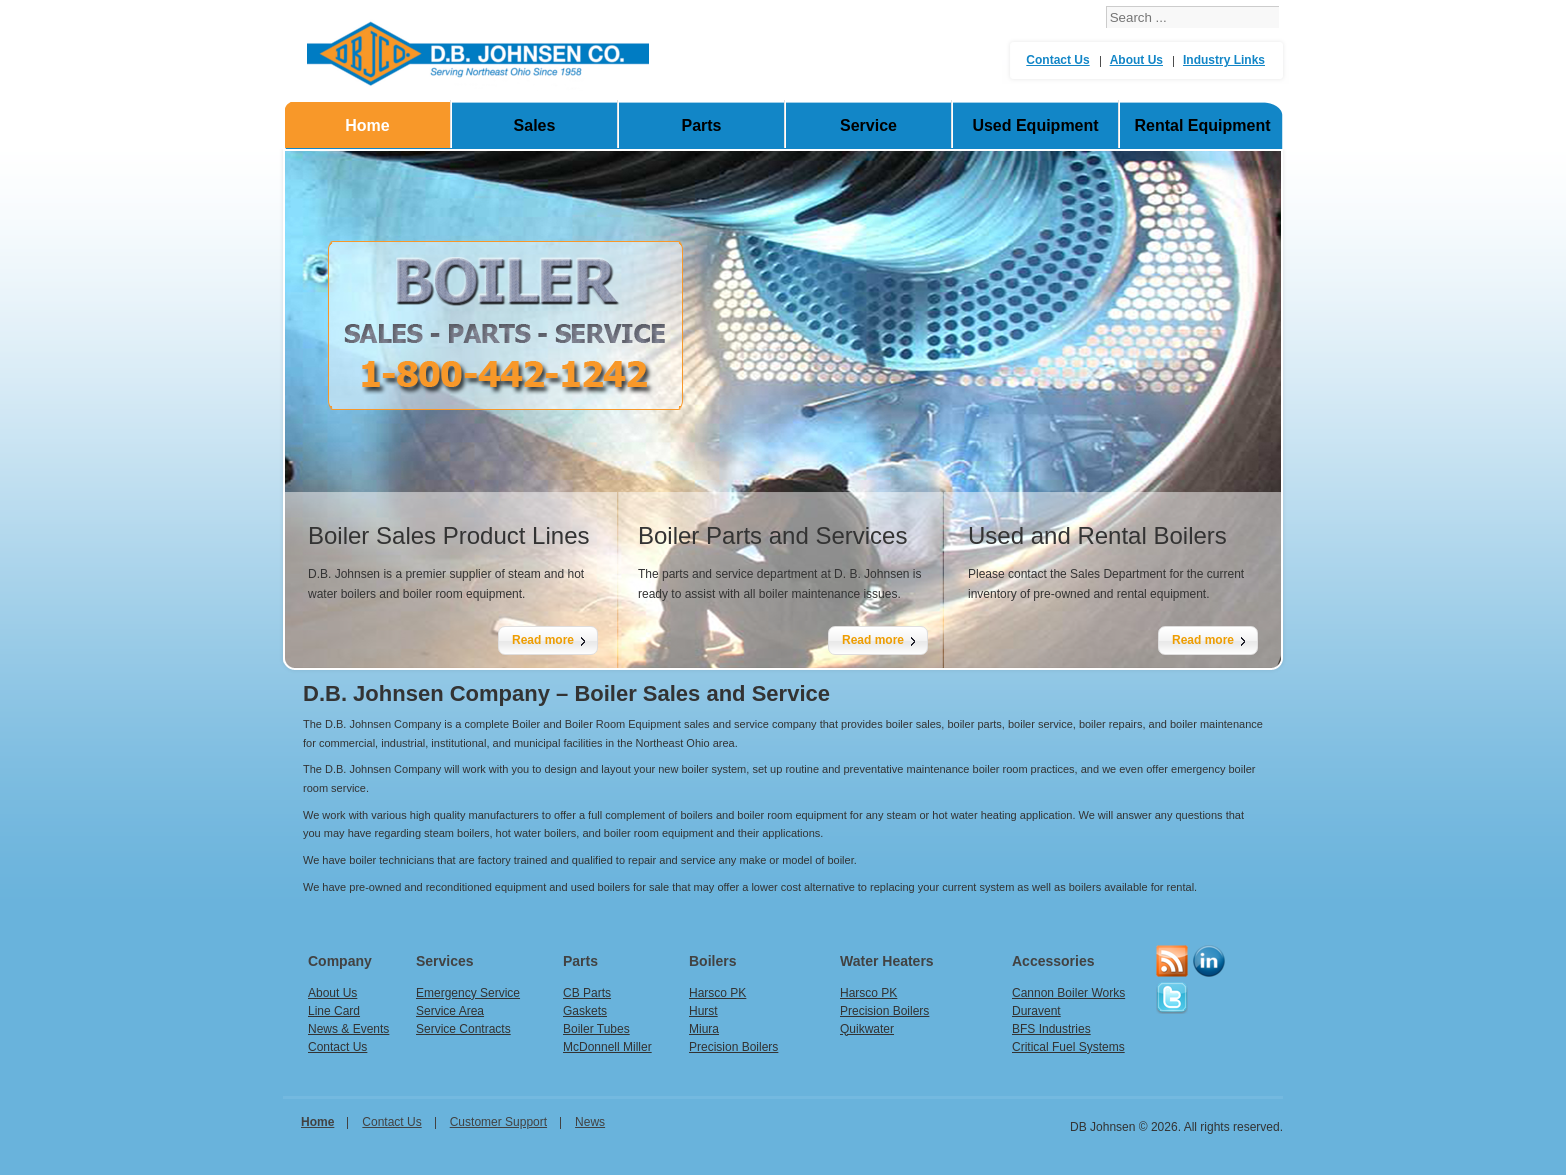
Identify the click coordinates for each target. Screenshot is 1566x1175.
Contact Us (1057, 60)
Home (367, 125)
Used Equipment (1035, 125)
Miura (704, 1029)
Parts (701, 125)
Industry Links (1224, 60)
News (590, 1122)
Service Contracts (463, 1029)
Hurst (703, 1011)
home (317, 1122)
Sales (535, 125)
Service (868, 125)
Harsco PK (717, 993)
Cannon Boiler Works (1068, 993)
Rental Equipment (1202, 125)
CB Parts (587, 993)
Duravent (1036, 1011)
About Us (1136, 60)
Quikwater (867, 1029)
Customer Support (498, 1122)
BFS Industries (1051, 1029)
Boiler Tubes (596, 1029)
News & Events (348, 1029)
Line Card (334, 1011)
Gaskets (585, 1011)
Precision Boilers (733, 1047)
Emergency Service (468, 993)
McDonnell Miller (607, 1047)
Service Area (450, 1011)
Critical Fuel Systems (1068, 1047)
